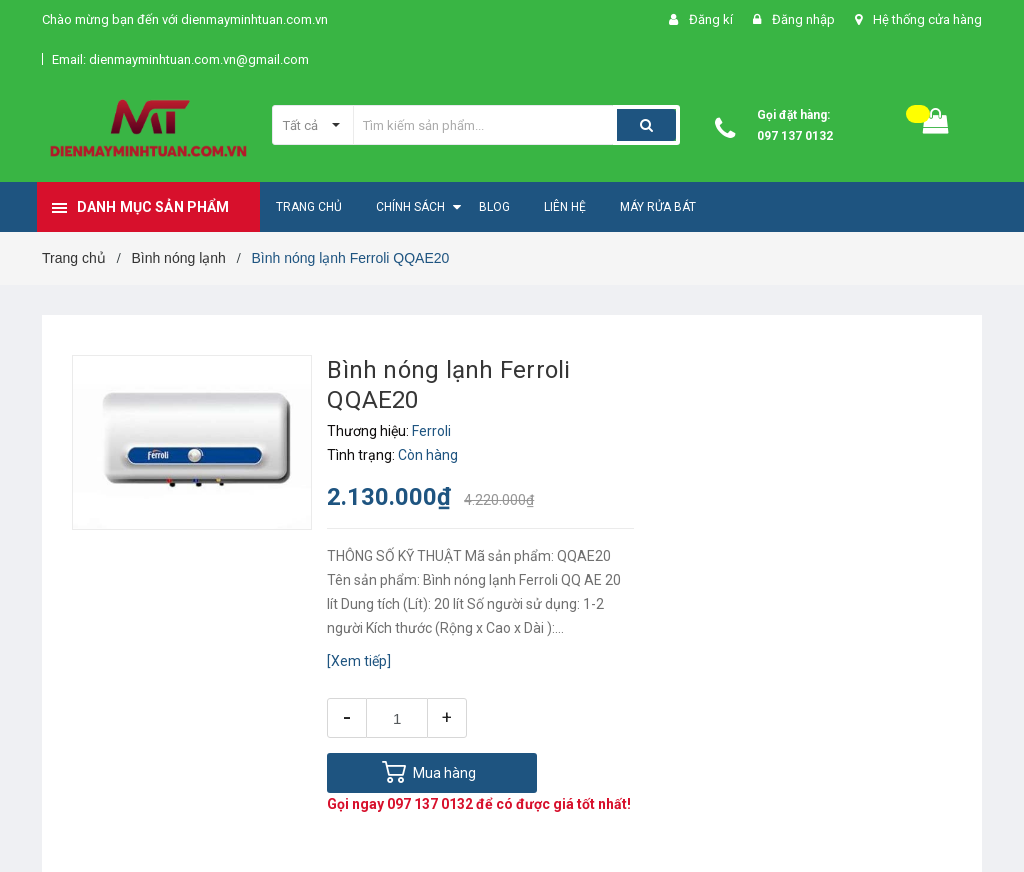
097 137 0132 (795, 136)
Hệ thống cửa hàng (927, 19)
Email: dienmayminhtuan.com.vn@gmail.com (180, 59)
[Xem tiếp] (359, 661)
